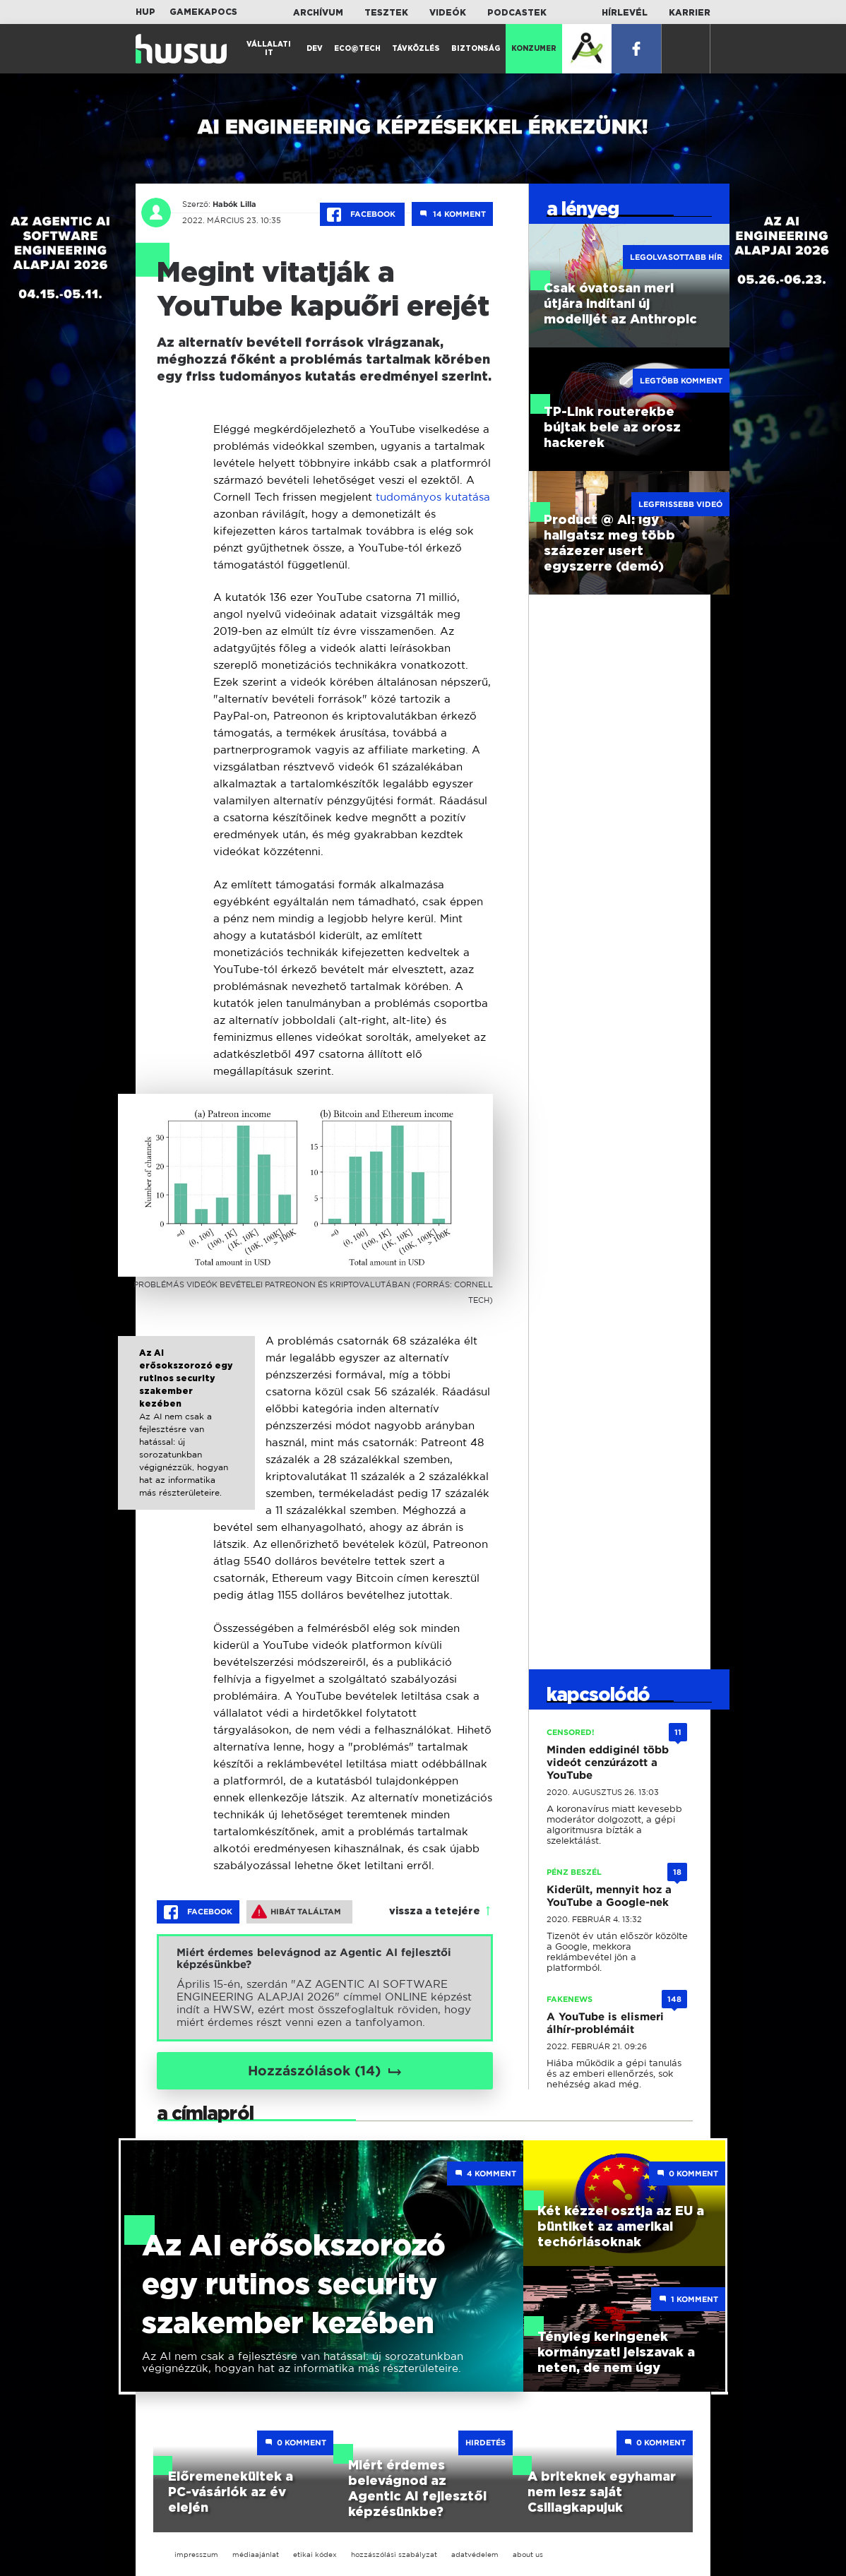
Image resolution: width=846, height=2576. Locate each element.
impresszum (196, 2554)
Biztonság (475, 48)
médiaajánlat (255, 2554)
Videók (447, 12)
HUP (145, 12)
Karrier (689, 12)
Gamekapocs (203, 12)
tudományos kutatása (433, 497)
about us (528, 2554)
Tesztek (386, 12)
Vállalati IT (268, 48)
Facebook (362, 215)
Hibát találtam (296, 1911)
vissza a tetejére (434, 1911)
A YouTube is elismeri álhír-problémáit (605, 2023)
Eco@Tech (357, 48)
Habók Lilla (234, 204)
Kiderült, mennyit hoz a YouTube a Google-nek (609, 1896)
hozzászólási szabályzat (394, 2554)
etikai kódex (315, 2554)
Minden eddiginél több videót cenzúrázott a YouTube (608, 1762)
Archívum (318, 12)
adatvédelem (475, 2554)
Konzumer (533, 48)
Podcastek (517, 12)
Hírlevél (625, 12)
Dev (314, 48)
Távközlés (416, 48)
